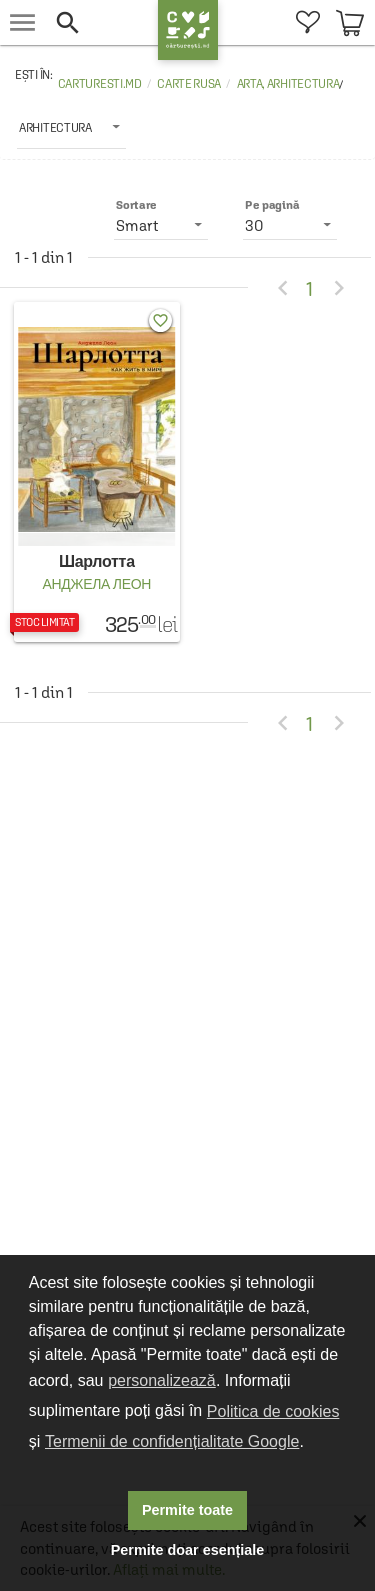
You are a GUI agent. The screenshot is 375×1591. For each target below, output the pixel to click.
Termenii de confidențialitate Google (172, 1441)
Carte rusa (189, 84)
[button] (101, 22)
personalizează (162, 1380)
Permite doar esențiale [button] (188, 1550)
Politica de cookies (273, 1411)
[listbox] (71, 127)
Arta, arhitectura (288, 84)
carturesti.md (100, 84)
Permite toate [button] (187, 1510)
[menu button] (22, 22)
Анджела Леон (96, 584)
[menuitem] (307, 22)
